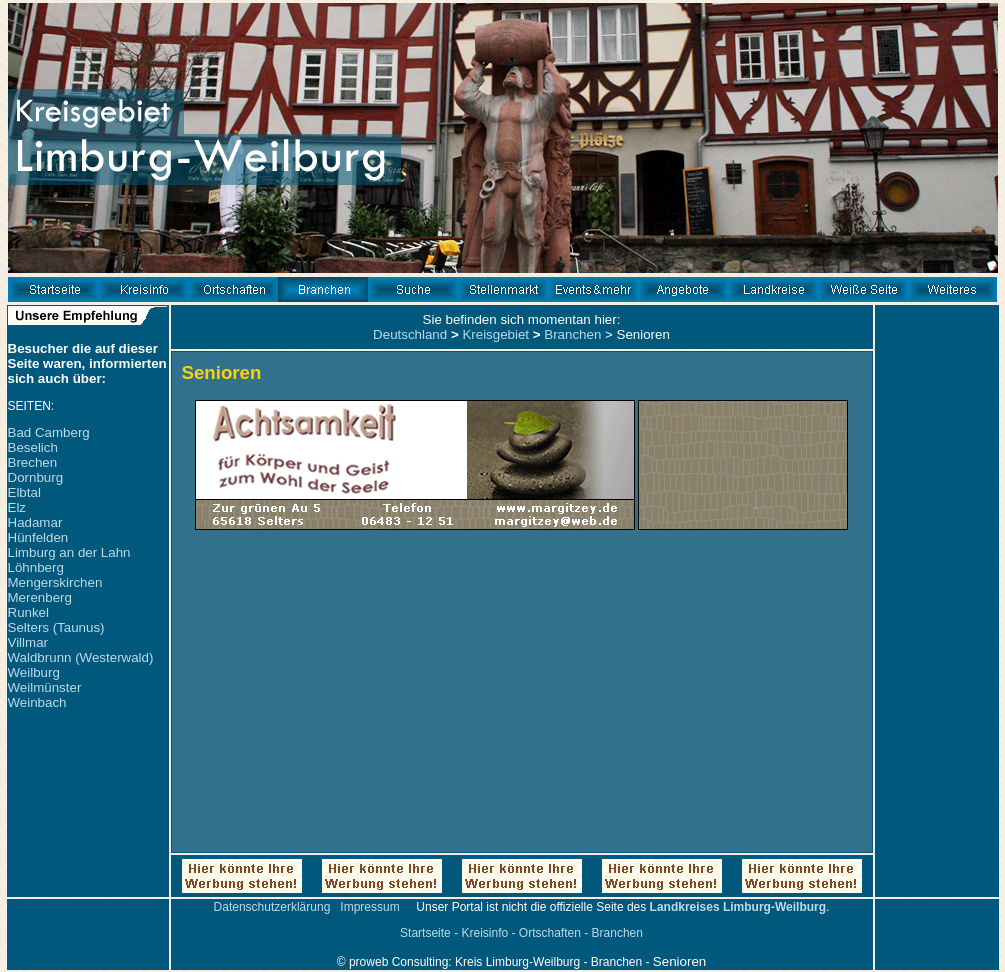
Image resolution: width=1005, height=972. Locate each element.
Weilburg (34, 672)
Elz (17, 507)
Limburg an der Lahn (69, 552)
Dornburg (36, 477)
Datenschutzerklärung (272, 907)
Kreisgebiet (495, 334)
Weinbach (37, 702)
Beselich (33, 447)
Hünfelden (38, 537)
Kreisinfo (484, 933)
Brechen (33, 462)
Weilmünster (45, 687)
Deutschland (410, 334)
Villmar (28, 642)
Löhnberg (36, 567)
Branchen (572, 334)
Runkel (29, 612)
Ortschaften (550, 933)
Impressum (369, 907)
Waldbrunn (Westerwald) (81, 657)
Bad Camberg (49, 432)
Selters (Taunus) (56, 627)
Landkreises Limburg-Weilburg (738, 907)
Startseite (425, 933)
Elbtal (24, 492)
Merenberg (40, 597)
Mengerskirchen (55, 582)
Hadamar (35, 522)
